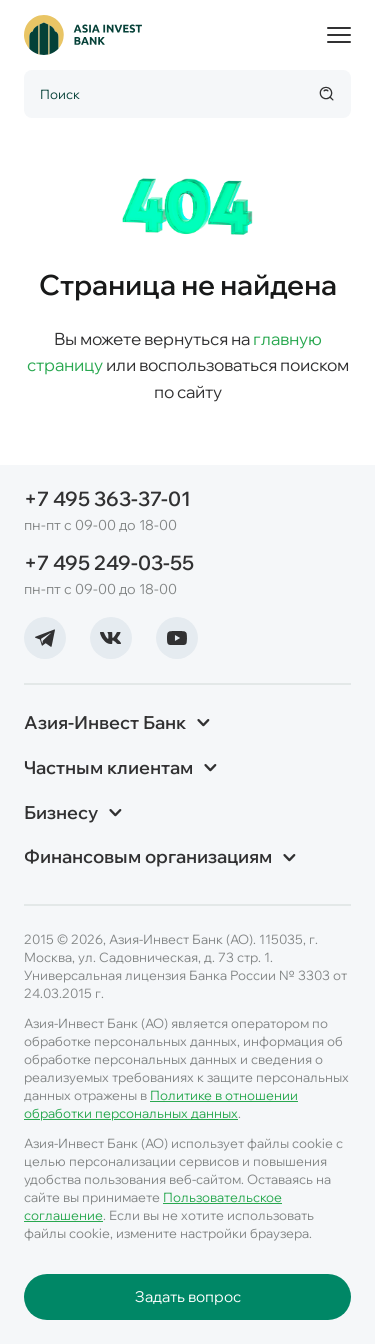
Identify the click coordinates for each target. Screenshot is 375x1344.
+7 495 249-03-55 (109, 563)
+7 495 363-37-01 (107, 499)
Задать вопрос (188, 1296)
